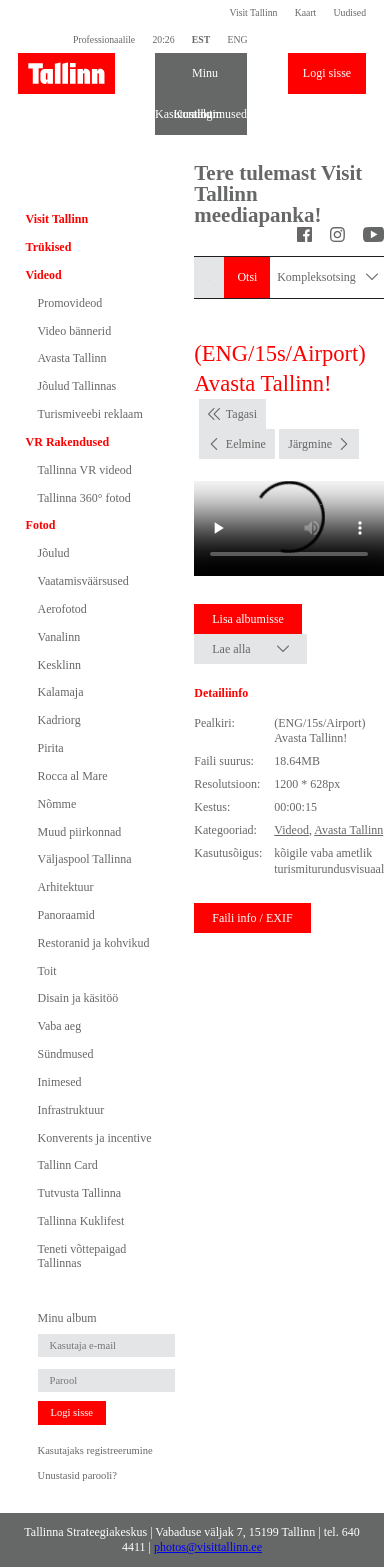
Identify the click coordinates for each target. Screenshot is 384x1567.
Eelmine (246, 444)
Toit (47, 971)
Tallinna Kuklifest (81, 1221)
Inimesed (60, 1082)
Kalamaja (61, 692)
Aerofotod (62, 609)
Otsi (247, 277)
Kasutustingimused (164, 114)
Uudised (350, 12)
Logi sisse (327, 73)
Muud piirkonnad (80, 832)
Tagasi (241, 414)
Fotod (41, 525)
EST (201, 39)
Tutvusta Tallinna (80, 1193)
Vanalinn (59, 637)
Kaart (306, 12)
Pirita (51, 748)
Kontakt (183, 114)
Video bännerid (75, 331)
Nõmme (57, 804)
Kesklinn (59, 665)
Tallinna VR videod (85, 470)
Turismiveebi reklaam (90, 414)
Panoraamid (66, 915)
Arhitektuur (66, 887)
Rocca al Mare (73, 776)
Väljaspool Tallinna (85, 859)
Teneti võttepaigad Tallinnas (82, 1256)
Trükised (49, 247)
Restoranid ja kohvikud (94, 943)
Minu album (201, 80)
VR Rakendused (68, 442)
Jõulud (54, 553)
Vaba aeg (60, 1026)
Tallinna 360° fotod (84, 498)
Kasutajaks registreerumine (95, 1450)
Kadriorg (59, 720)
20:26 (163, 39)
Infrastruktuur (71, 1110)
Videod (44, 275)
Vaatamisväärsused (83, 581)
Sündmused (66, 1054)
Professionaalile (104, 39)
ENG (237, 39)
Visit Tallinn (254, 12)
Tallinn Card (68, 1165)
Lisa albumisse (248, 619)
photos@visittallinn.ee (208, 1547)
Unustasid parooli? (77, 1475)
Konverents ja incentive (95, 1138)
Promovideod (70, 303)
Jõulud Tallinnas (77, 386)
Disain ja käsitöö (78, 998)
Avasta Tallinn (72, 358)
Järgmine (310, 444)
